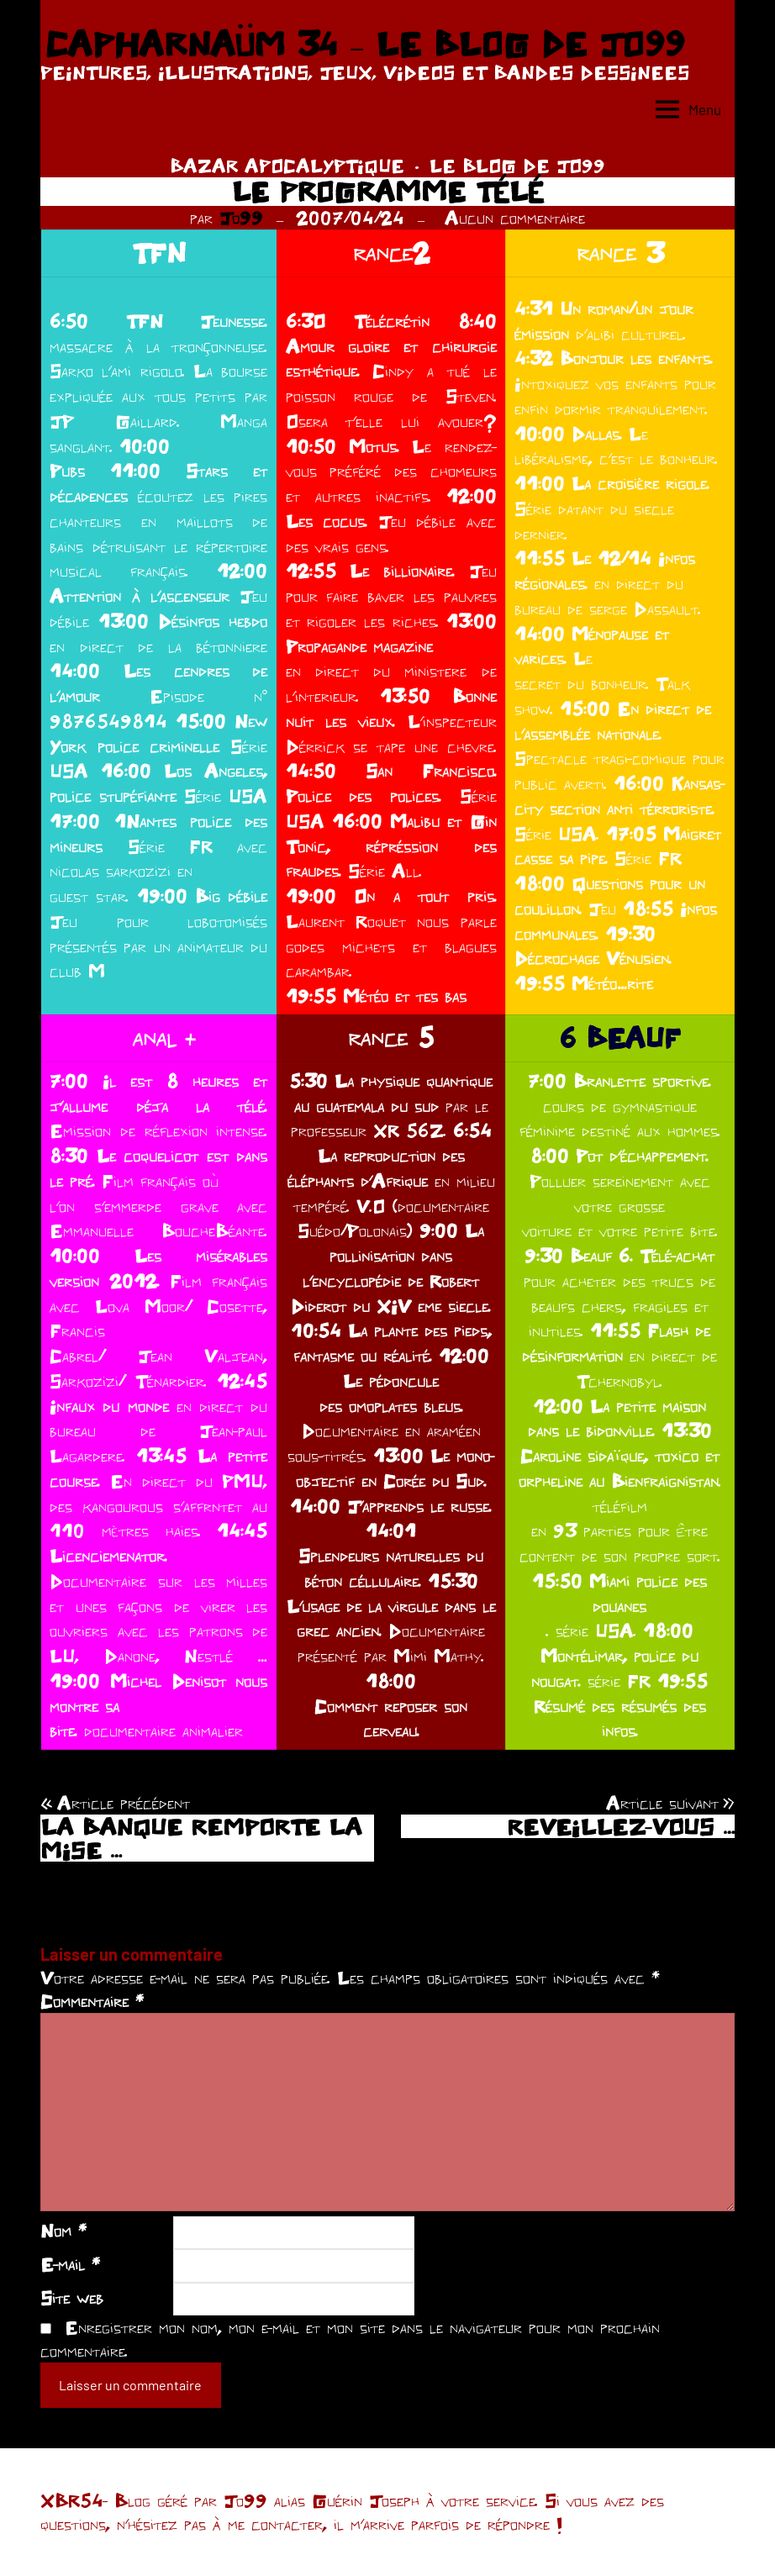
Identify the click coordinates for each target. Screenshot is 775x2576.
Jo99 (241, 217)
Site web (71, 2298)
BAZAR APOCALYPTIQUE (287, 165)
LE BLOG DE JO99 (517, 165)
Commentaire (92, 2001)
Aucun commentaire (515, 217)
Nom (63, 2230)
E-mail (70, 2264)
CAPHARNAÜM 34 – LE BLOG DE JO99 (364, 44)
